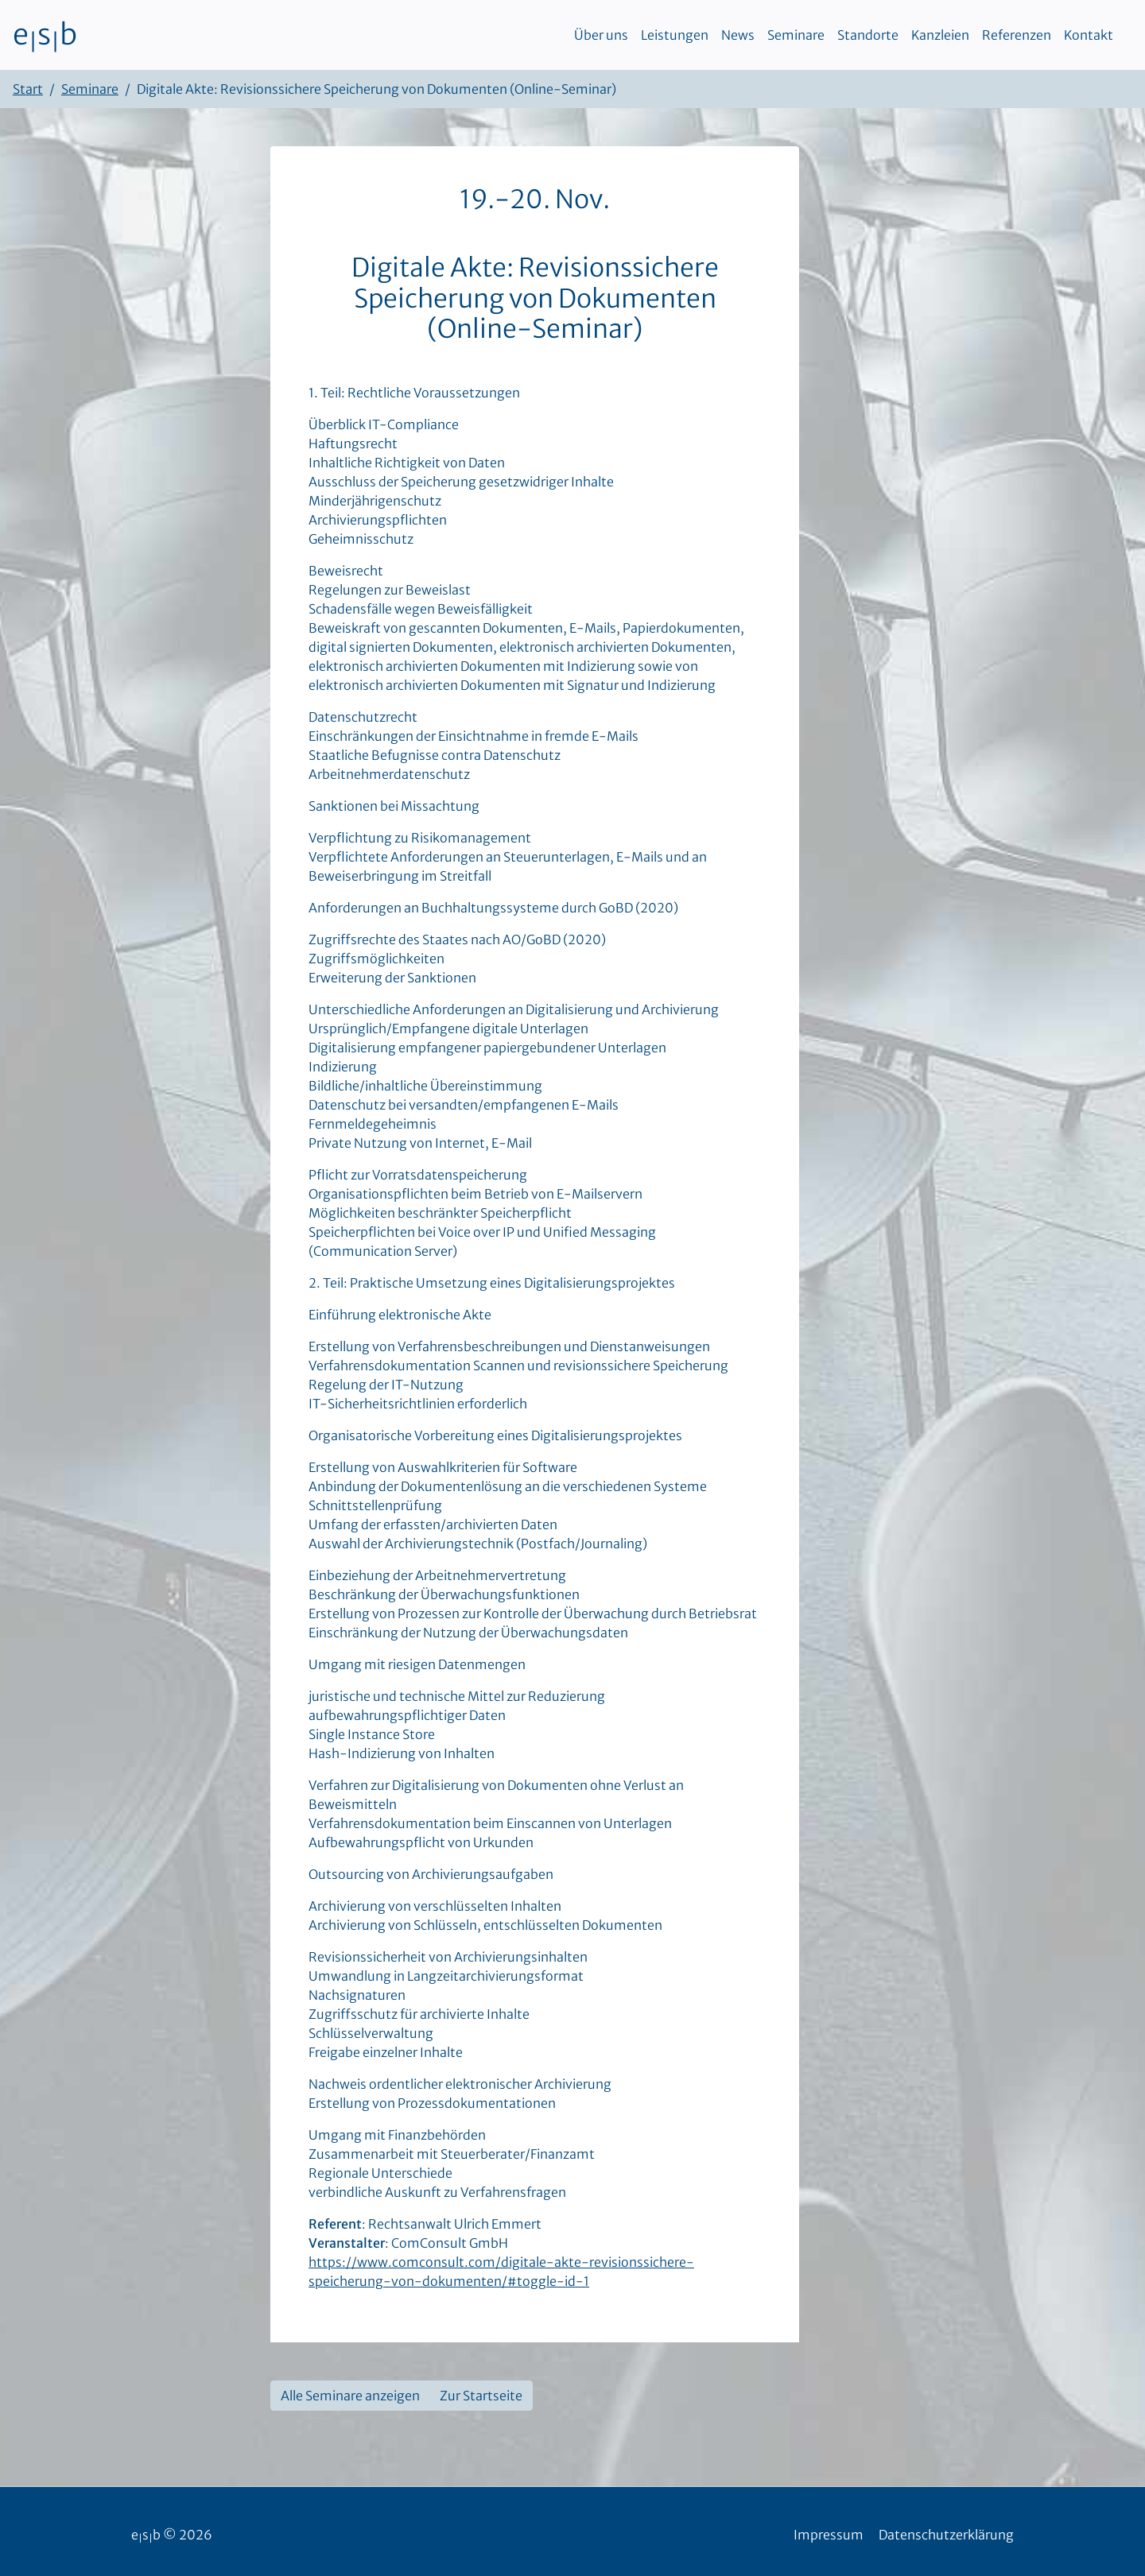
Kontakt (1088, 35)
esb (45, 35)
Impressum (829, 2535)
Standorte (868, 35)
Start (28, 89)
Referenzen (1016, 35)
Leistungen (674, 35)
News (738, 35)
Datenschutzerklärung (946, 2535)
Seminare (796, 35)
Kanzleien (940, 35)
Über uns (601, 35)
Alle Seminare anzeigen (350, 2396)
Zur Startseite (481, 2396)
